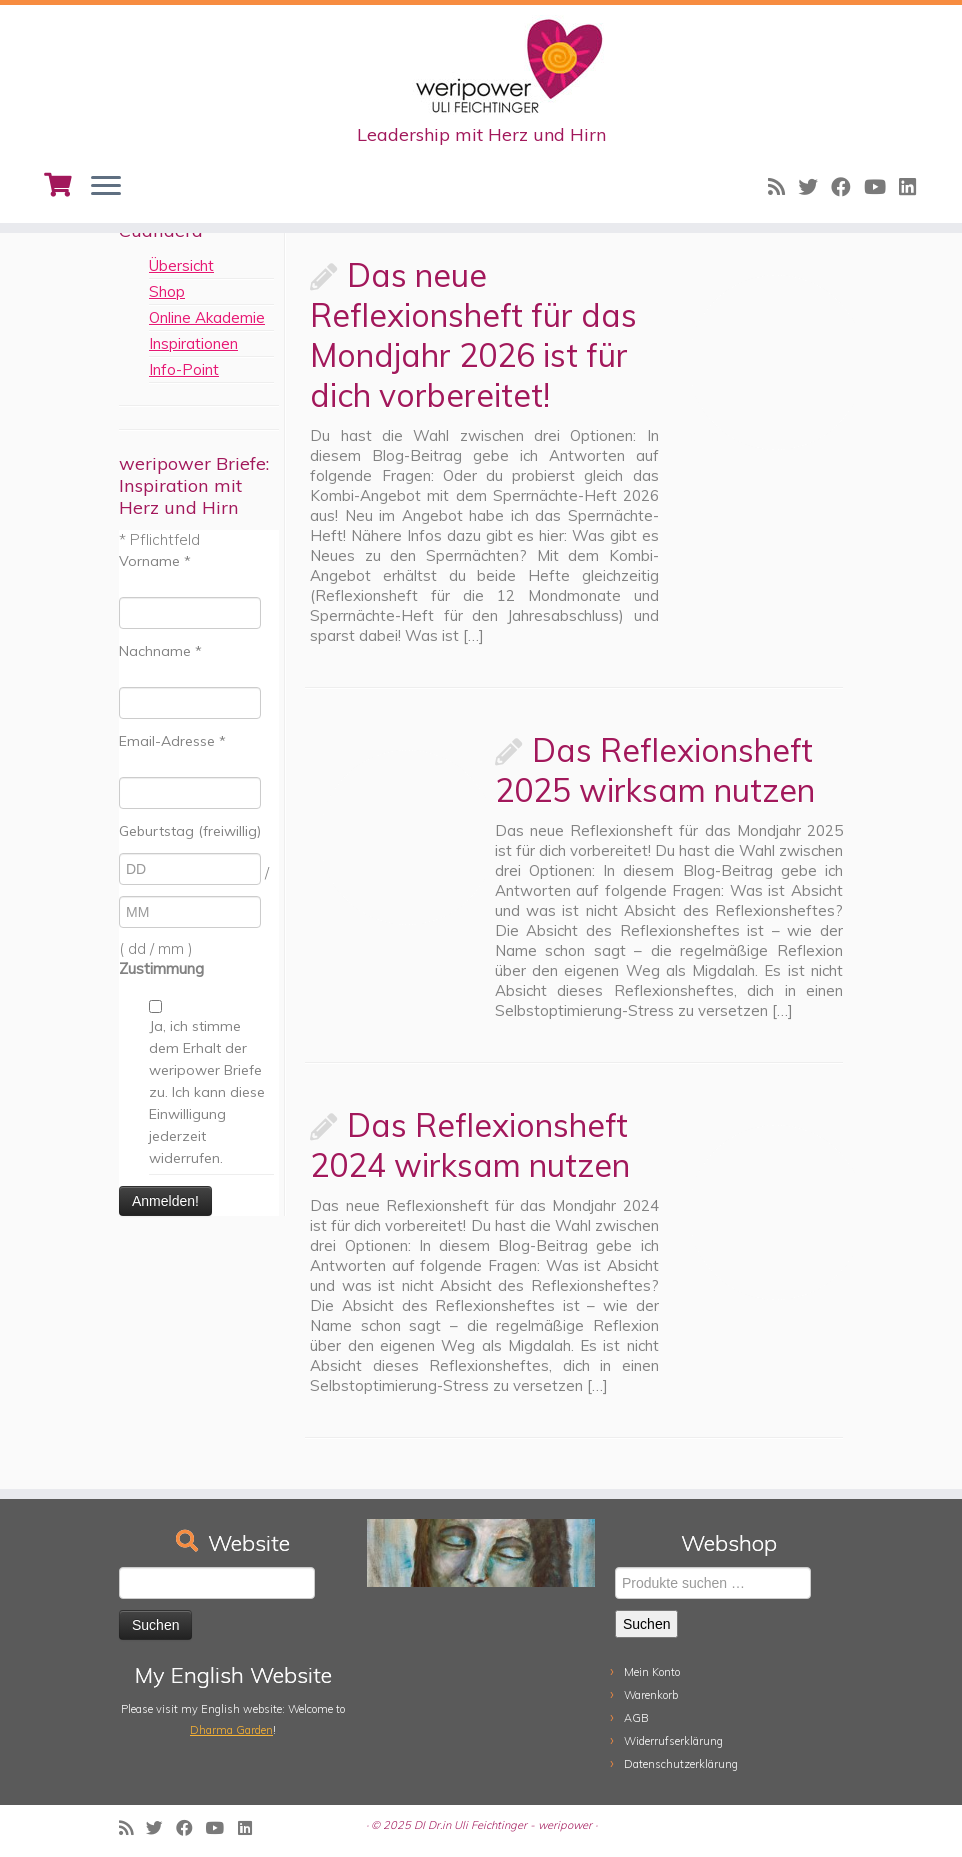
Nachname (160, 651)
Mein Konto (652, 1672)
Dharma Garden (231, 1730)
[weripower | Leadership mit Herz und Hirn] (481, 65)
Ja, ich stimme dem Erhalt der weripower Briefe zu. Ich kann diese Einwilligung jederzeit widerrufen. (207, 1092)
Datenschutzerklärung (681, 1764)
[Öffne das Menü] (106, 187)
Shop (167, 291)
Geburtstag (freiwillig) (190, 831)
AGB (636, 1718)
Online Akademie (207, 317)
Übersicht (181, 265)
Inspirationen (193, 343)
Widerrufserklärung (673, 1741)
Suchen (646, 1624)
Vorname (155, 561)
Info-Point (184, 369)
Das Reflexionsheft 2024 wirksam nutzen (470, 1145)
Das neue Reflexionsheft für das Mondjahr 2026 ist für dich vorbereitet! (473, 335)
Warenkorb (651, 1695)
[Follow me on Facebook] (847, 186)
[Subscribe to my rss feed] (783, 186)
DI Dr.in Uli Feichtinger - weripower (503, 1825)
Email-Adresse (172, 741)
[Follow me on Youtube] (881, 186)
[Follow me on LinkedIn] (914, 186)
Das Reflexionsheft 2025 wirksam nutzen (655, 770)
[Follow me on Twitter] (814, 186)
